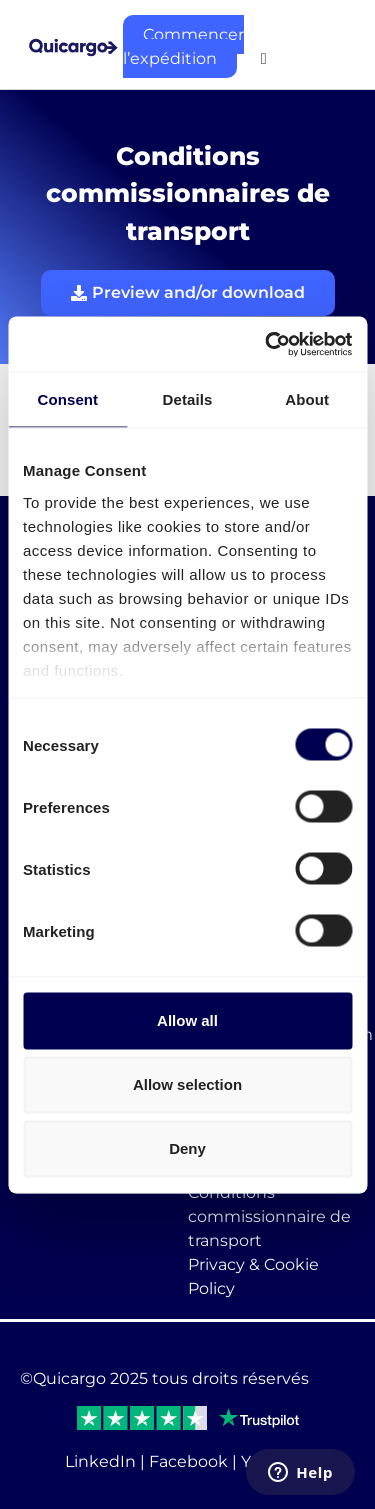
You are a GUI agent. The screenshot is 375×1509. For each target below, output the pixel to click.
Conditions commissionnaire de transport (269, 1216)
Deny (187, 1148)
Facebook (188, 1461)
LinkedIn (100, 1461)
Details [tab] (188, 399)
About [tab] (307, 399)
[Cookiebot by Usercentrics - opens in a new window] (267, 344)
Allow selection (187, 1084)
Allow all (187, 1020)
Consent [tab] (67, 399)
